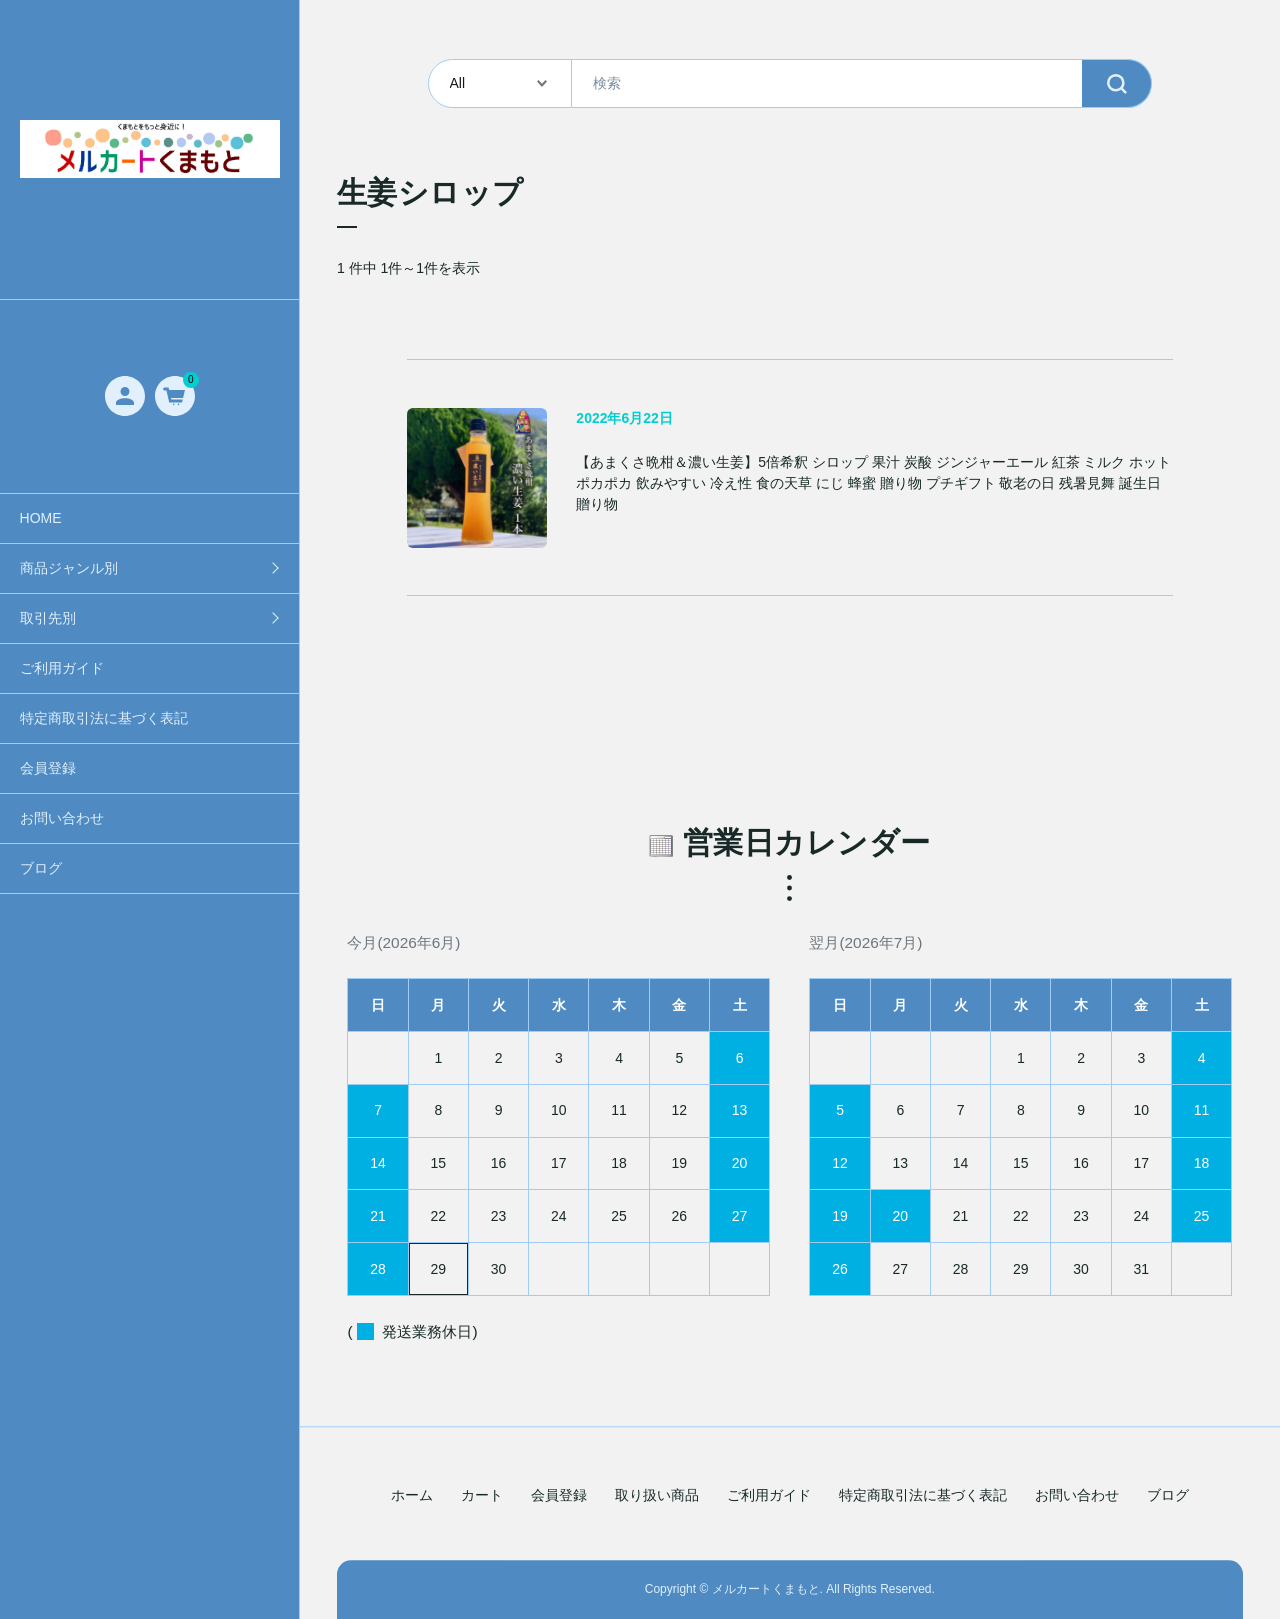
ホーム (412, 1496)
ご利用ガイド (62, 668)
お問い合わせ (62, 818)
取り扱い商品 (657, 1496)
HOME (41, 518)
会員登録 (48, 768)
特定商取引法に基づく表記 (104, 718)
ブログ (41, 868)
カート (482, 1496)
